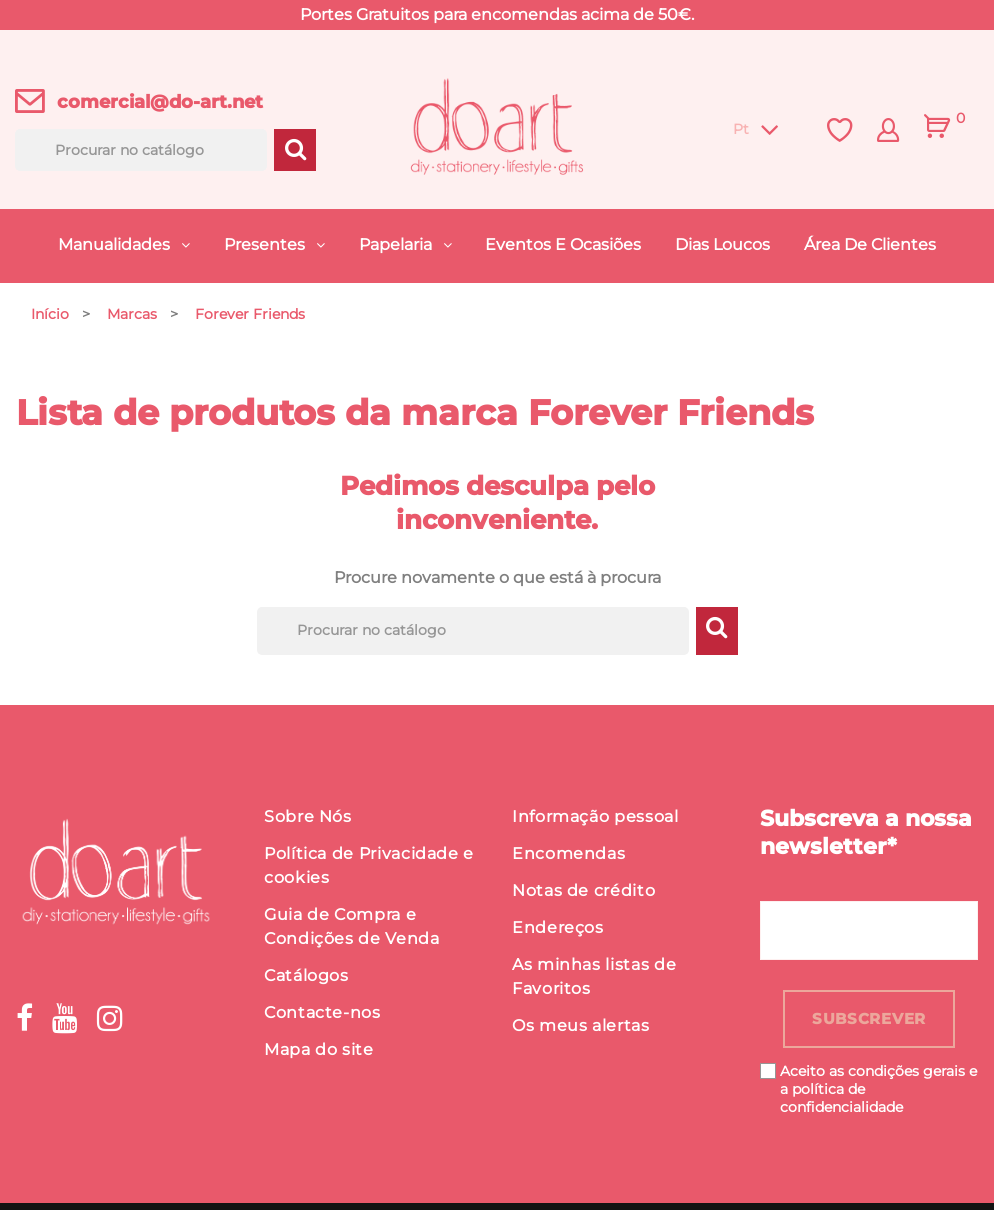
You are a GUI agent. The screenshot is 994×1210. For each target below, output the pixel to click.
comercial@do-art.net (160, 102)
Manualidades (116, 244)
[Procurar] (141, 150)
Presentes (266, 244)
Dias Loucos (722, 244)
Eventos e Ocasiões (563, 244)
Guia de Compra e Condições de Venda (352, 930)
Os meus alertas (581, 1029)
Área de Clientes (870, 244)
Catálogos (306, 979)
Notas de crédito (583, 894)
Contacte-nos (322, 1016)
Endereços (558, 931)
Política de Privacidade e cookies (369, 869)
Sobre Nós (308, 820)
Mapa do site (319, 1053)
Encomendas (568, 857)
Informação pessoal (595, 820)
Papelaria (397, 244)
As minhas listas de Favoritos (594, 980)
